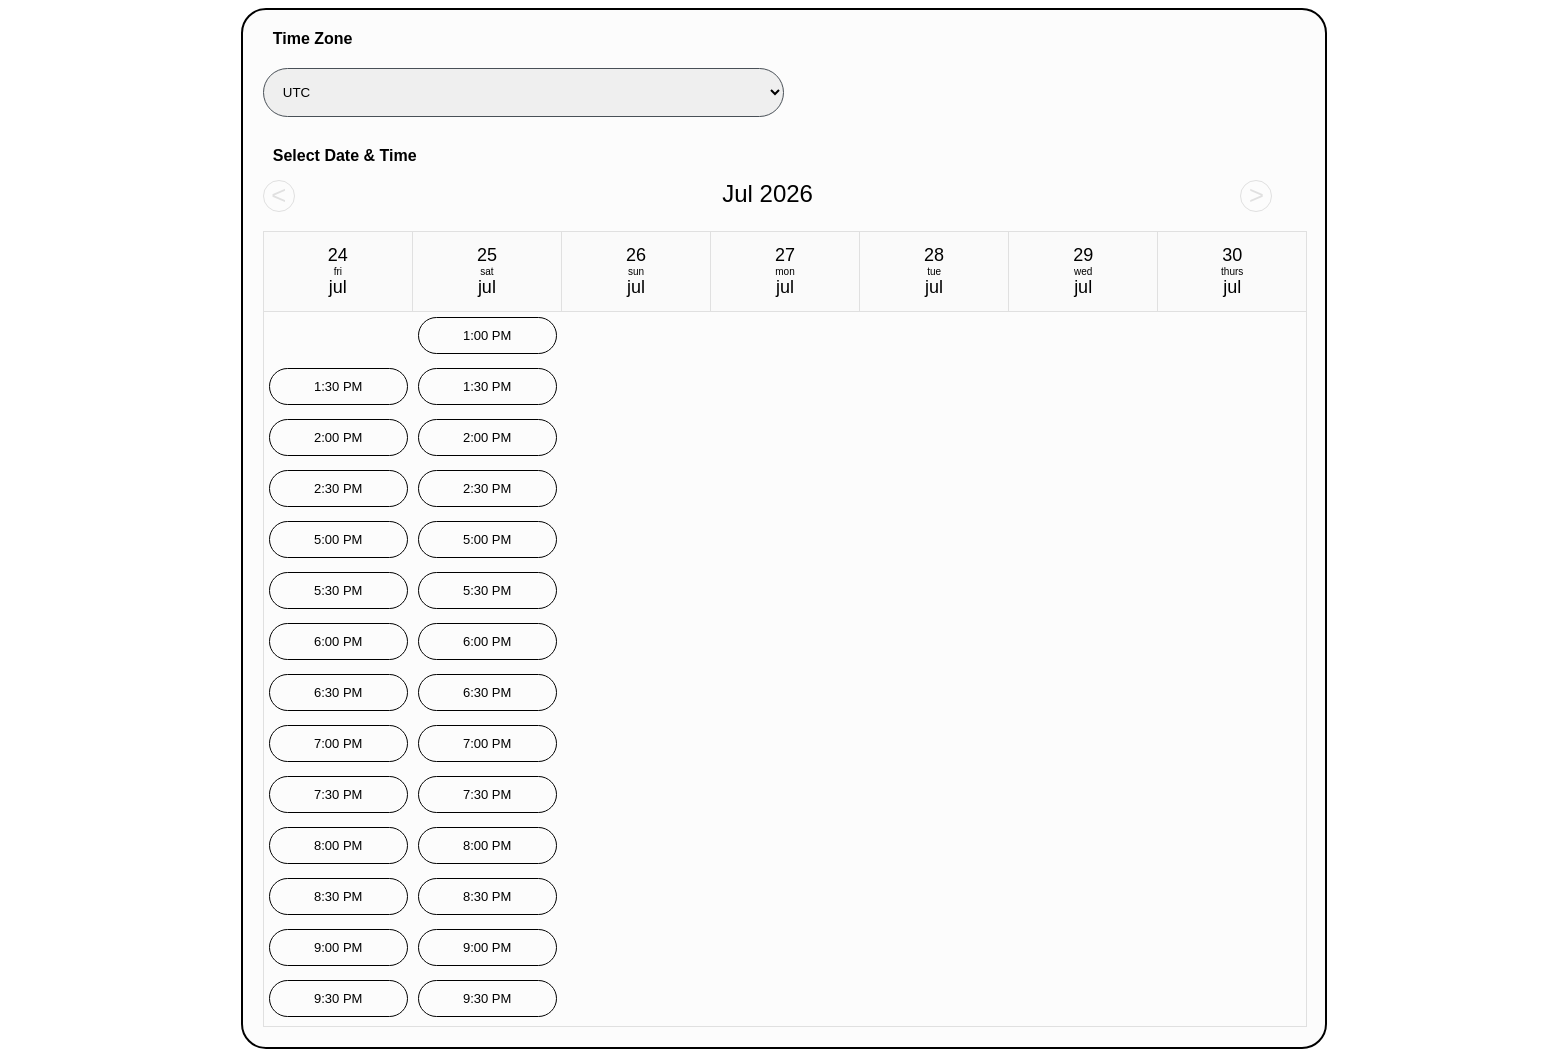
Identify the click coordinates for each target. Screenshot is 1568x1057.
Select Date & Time (345, 155)
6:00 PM (338, 641)
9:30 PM (338, 998)
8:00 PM (338, 845)
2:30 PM (338, 488)
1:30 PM (338, 386)
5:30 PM (338, 590)
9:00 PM (338, 947)
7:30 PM (338, 794)
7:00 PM (338, 743)
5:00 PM (338, 539)
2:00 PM (338, 437)
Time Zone (313, 38)
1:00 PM (487, 335)
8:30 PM (338, 896)
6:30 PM (338, 692)
